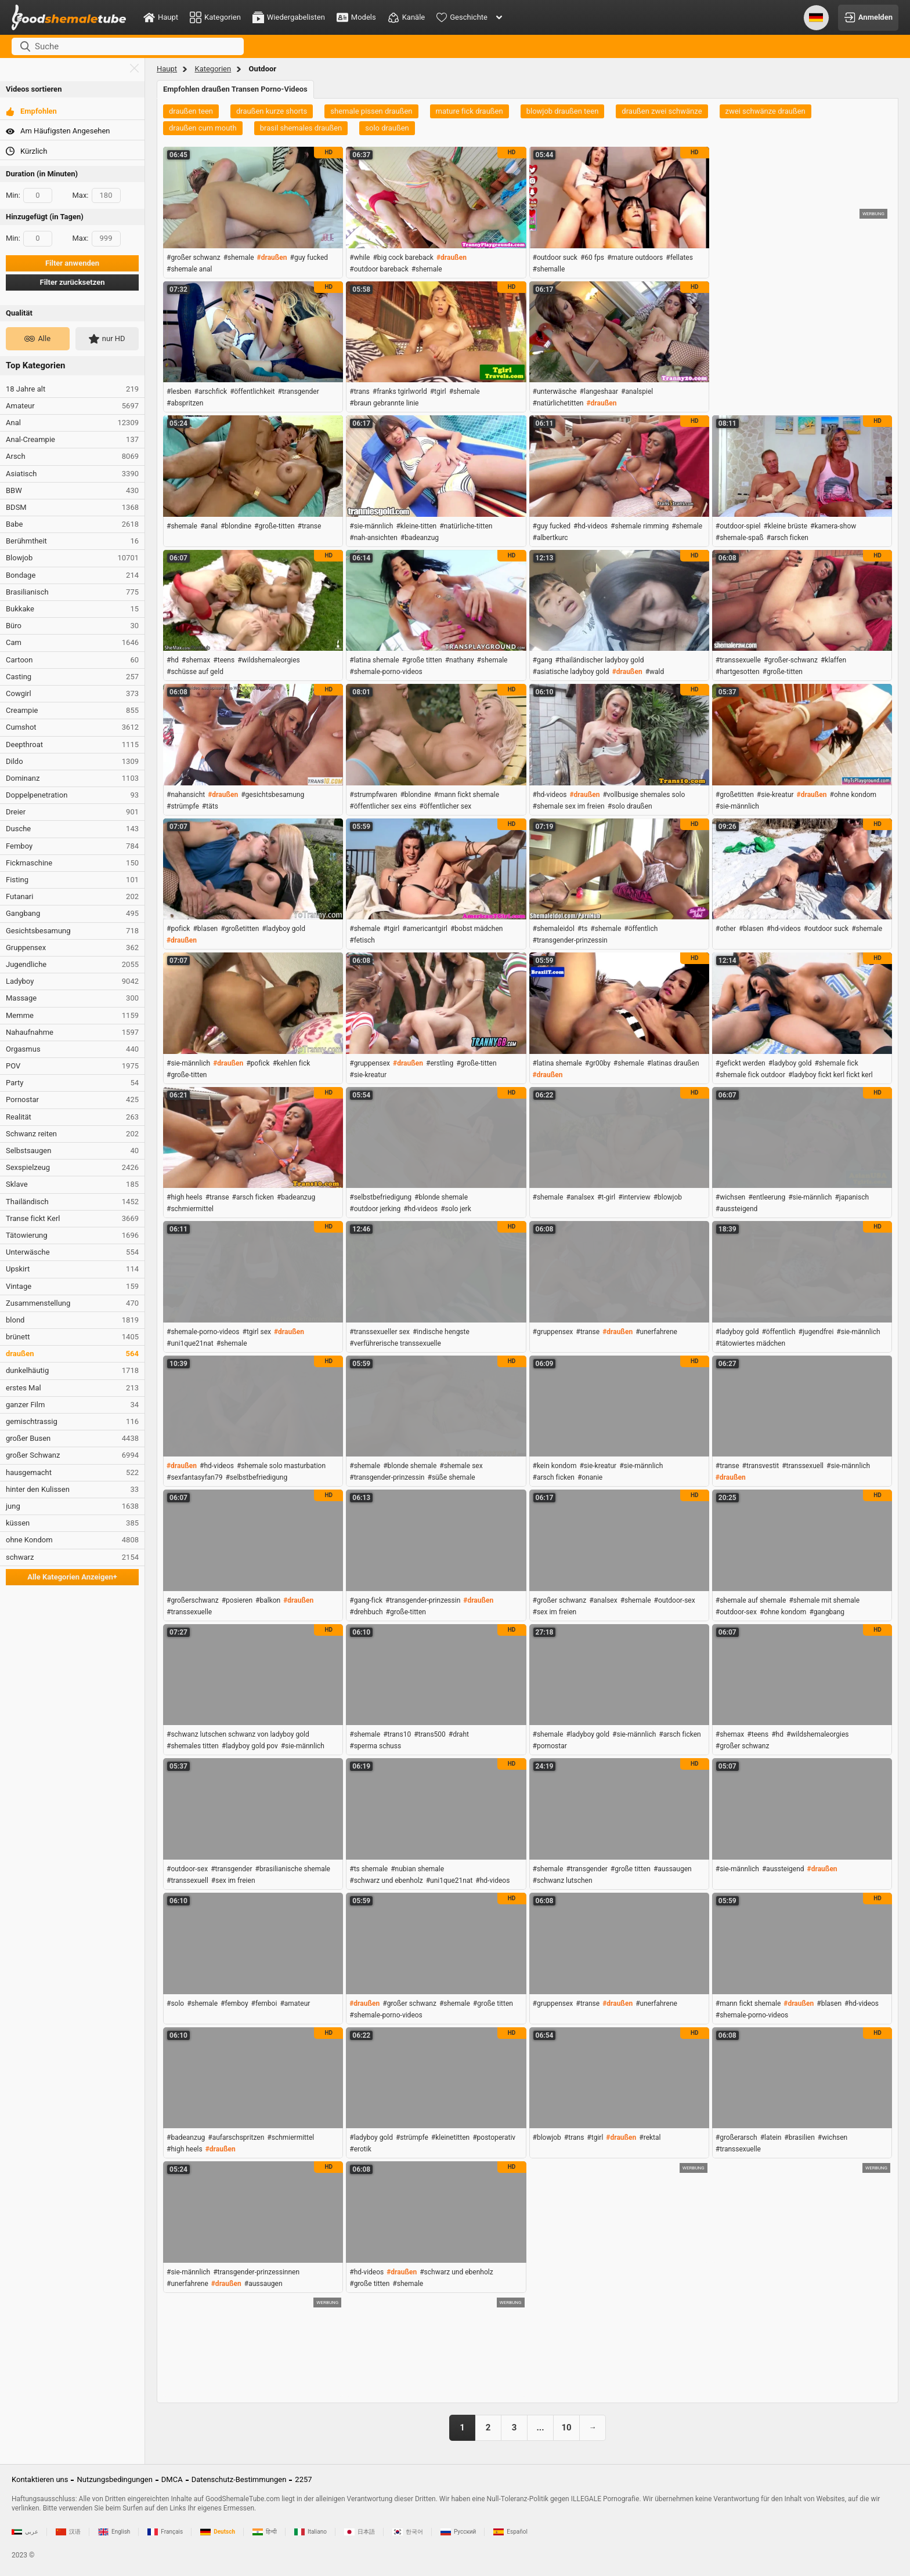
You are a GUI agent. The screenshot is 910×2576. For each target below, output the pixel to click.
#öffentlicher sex (445, 806)
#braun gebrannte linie (383, 403)
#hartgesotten (738, 672)
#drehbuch (365, 1612)
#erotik (360, 2149)
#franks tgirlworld (400, 391)
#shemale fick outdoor (750, 1075)
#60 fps (592, 257)
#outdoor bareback (378, 269)
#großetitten (735, 795)
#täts (210, 806)
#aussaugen (672, 1869)
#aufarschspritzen (236, 2137)
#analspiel (637, 391)
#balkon (267, 1600)
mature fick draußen (469, 111)
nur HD (107, 339)
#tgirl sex (257, 1332)
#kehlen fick (291, 1063)
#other (726, 929)
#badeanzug (419, 538)
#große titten (422, 660)
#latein (771, 2137)
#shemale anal (189, 269)
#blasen (205, 929)
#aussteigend (737, 1209)
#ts (582, 929)
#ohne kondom (853, 795)
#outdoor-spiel (738, 526)
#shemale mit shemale (824, 1600)
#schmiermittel (190, 1209)
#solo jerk (455, 1209)
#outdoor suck (555, 257)
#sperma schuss (375, 1746)
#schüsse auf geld (195, 672)
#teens (223, 660)
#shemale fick (836, 1063)
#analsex (580, 1197)
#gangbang (826, 1612)
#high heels (185, 1197)
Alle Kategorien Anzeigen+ (72, 1577)
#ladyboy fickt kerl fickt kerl (830, 1075)
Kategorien (212, 68)
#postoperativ (493, 2137)
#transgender (298, 391)
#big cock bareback (403, 257)
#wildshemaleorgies (268, 660)
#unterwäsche (555, 391)
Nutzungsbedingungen (114, 2479)
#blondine (236, 526)
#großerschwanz (193, 1600)
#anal (209, 526)
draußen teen (191, 111)
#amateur (295, 2003)
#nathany (459, 660)
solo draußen (387, 128)
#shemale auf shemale (751, 1600)
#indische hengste (441, 1332)
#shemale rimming (640, 526)
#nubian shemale (417, 1869)
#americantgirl (424, 929)
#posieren (237, 1600)
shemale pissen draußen (371, 111)
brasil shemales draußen (301, 128)
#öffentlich (641, 929)
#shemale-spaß (740, 538)
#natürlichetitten (558, 403)
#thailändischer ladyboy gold (599, 660)
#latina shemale (374, 660)
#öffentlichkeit (252, 391)
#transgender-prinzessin (570, 940)
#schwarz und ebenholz (386, 1880)
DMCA (172, 2479)
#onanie (589, 1477)
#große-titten (274, 526)
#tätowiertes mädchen (750, 1343)
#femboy (234, 2003)
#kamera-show (833, 526)
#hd (173, 660)
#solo (175, 2003)
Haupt (167, 68)
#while (359, 257)
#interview (634, 1197)
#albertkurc (550, 538)
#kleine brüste (786, 526)
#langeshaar (599, 391)
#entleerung (766, 1197)
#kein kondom (555, 1466)
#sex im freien (555, 1612)
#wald (655, 672)
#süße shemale (451, 1477)
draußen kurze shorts (271, 111)
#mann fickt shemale (467, 795)
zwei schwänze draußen (765, 111)
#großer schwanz (194, 257)
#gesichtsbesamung (272, 795)
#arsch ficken (787, 538)
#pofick (178, 929)
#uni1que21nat (190, 1343)
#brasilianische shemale (292, 1869)
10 (566, 2427)
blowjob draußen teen (562, 111)
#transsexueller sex (379, 1332)
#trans (359, 391)
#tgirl (438, 391)
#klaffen (833, 660)
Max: (97, 195)
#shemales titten (193, 1746)
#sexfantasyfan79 (194, 1477)
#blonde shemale (441, 1197)
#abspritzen (185, 403)
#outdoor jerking (374, 1209)
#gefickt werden (740, 1063)
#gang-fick (365, 1600)
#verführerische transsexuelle (395, 1343)
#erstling (439, 1063)
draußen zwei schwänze (662, 111)
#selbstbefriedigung (380, 1197)
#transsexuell (803, 1466)
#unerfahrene (656, 1332)
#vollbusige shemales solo (643, 795)
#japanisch (852, 1197)
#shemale (238, 257)
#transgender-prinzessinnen (256, 2272)
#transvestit (760, 1466)
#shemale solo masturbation (281, 1466)
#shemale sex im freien (569, 806)
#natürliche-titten (465, 526)
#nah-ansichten (373, 538)
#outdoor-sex (674, 1600)
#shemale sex (460, 1466)
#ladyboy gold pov (250, 1746)
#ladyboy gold (283, 929)
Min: (29, 195)
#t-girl (606, 1197)
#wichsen (730, 1197)
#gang (542, 660)
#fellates (679, 257)
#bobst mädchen (476, 929)
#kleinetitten (450, 2137)
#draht (459, 1734)
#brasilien (799, 2137)
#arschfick (211, 391)
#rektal (649, 2137)
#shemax (196, 660)
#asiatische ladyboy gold (571, 672)
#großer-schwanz (791, 660)
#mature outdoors (635, 257)
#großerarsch (736, 2137)
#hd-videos (590, 526)
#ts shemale (368, 1869)
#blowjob (667, 1197)
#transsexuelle (738, 660)
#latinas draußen (673, 1063)
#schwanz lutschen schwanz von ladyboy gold (238, 1734)
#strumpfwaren (373, 795)
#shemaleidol (554, 929)
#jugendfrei (816, 1332)
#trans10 (397, 1734)
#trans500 (430, 1734)
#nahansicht (186, 795)
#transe (310, 526)
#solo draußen (630, 806)
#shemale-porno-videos (386, 672)
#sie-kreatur (775, 795)
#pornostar (550, 1746)
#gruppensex (369, 1063)
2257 (303, 2479)
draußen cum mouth (203, 128)
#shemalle (549, 269)
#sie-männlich (371, 526)
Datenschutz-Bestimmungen (239, 2479)
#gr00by (598, 1063)
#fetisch (362, 940)
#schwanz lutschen (563, 1880)
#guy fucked (309, 257)
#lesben (179, 391)
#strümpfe (183, 806)
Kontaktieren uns (40, 2479)
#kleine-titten (416, 526)
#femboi (264, 2003)
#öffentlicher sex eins (382, 806)
